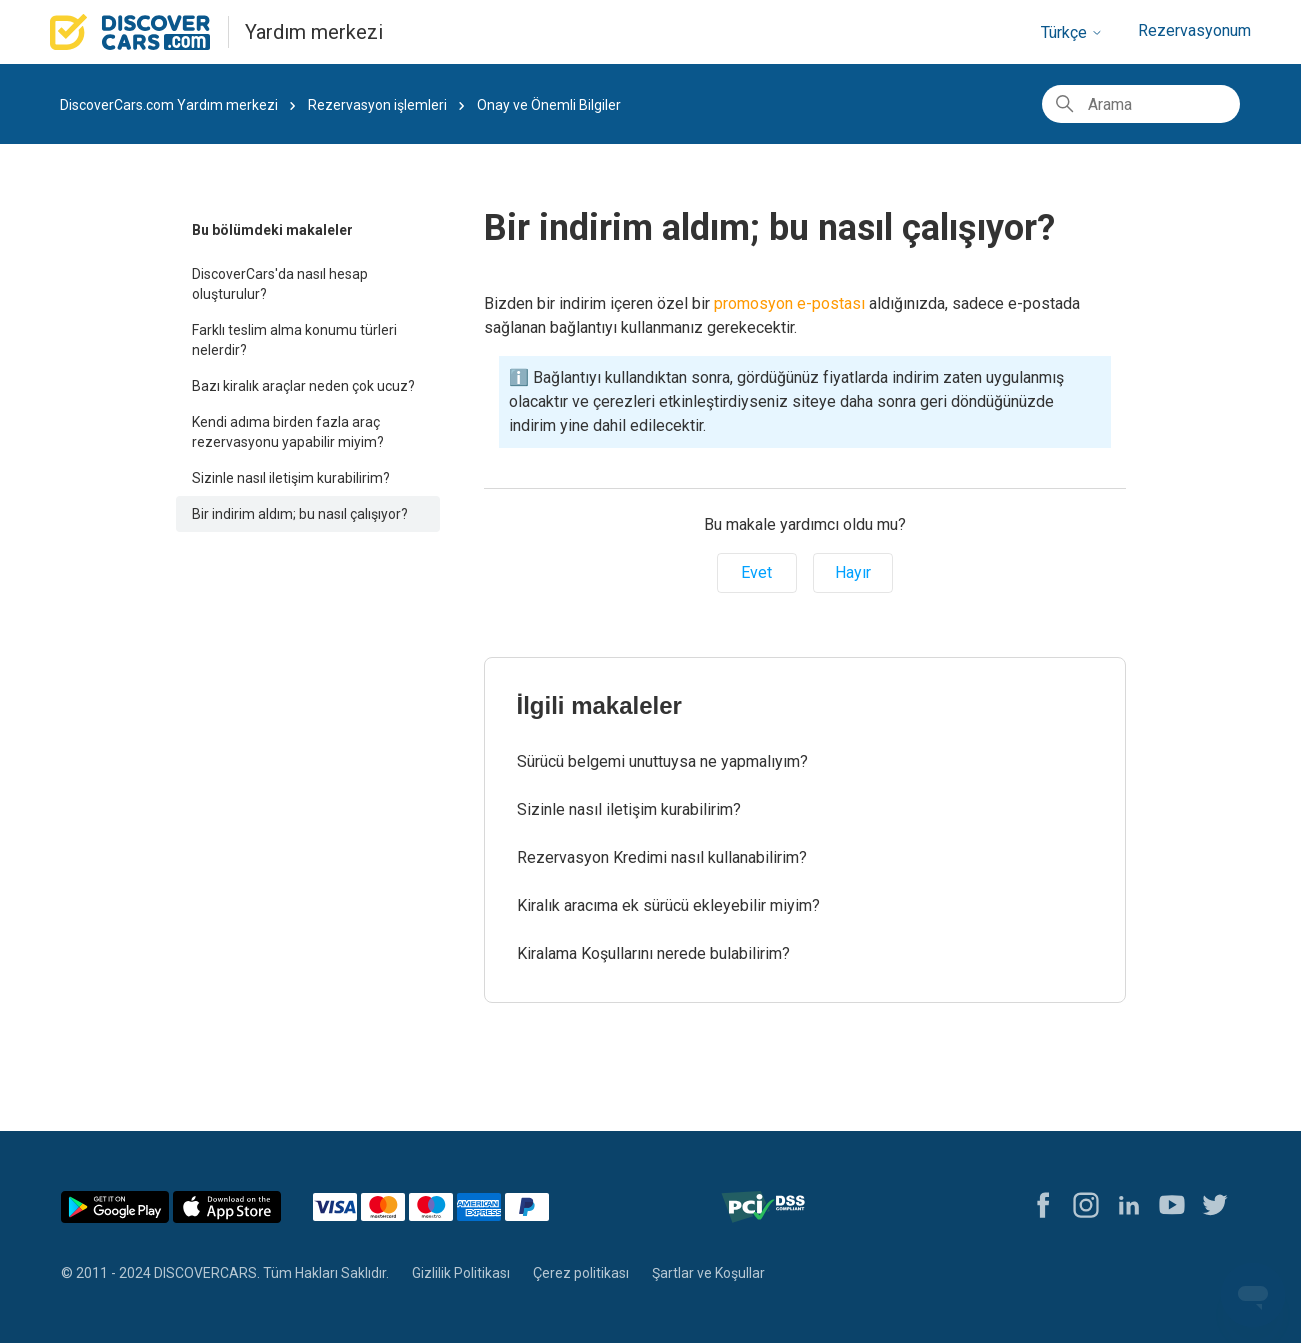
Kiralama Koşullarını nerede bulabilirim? (653, 953)
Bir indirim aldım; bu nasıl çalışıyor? (300, 514)
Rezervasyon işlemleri (377, 105)
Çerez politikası (581, 1273)
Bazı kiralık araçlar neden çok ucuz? (303, 386)
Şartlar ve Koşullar (708, 1273)
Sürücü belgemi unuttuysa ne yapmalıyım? (662, 761)
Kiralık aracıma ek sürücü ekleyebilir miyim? (668, 905)
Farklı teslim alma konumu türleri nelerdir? (294, 340)
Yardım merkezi (314, 32)
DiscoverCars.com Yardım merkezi (169, 105)
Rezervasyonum (1194, 30)
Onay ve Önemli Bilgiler (549, 105)
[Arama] (1141, 104)
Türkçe (1072, 32)
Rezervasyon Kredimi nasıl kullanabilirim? (662, 857)
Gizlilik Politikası (461, 1273)
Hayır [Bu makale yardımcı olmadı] (853, 572)
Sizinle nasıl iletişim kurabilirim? (291, 478)
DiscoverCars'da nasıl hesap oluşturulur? (280, 284)
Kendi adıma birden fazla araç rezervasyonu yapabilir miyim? (288, 432)
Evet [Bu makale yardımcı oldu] (756, 572)
